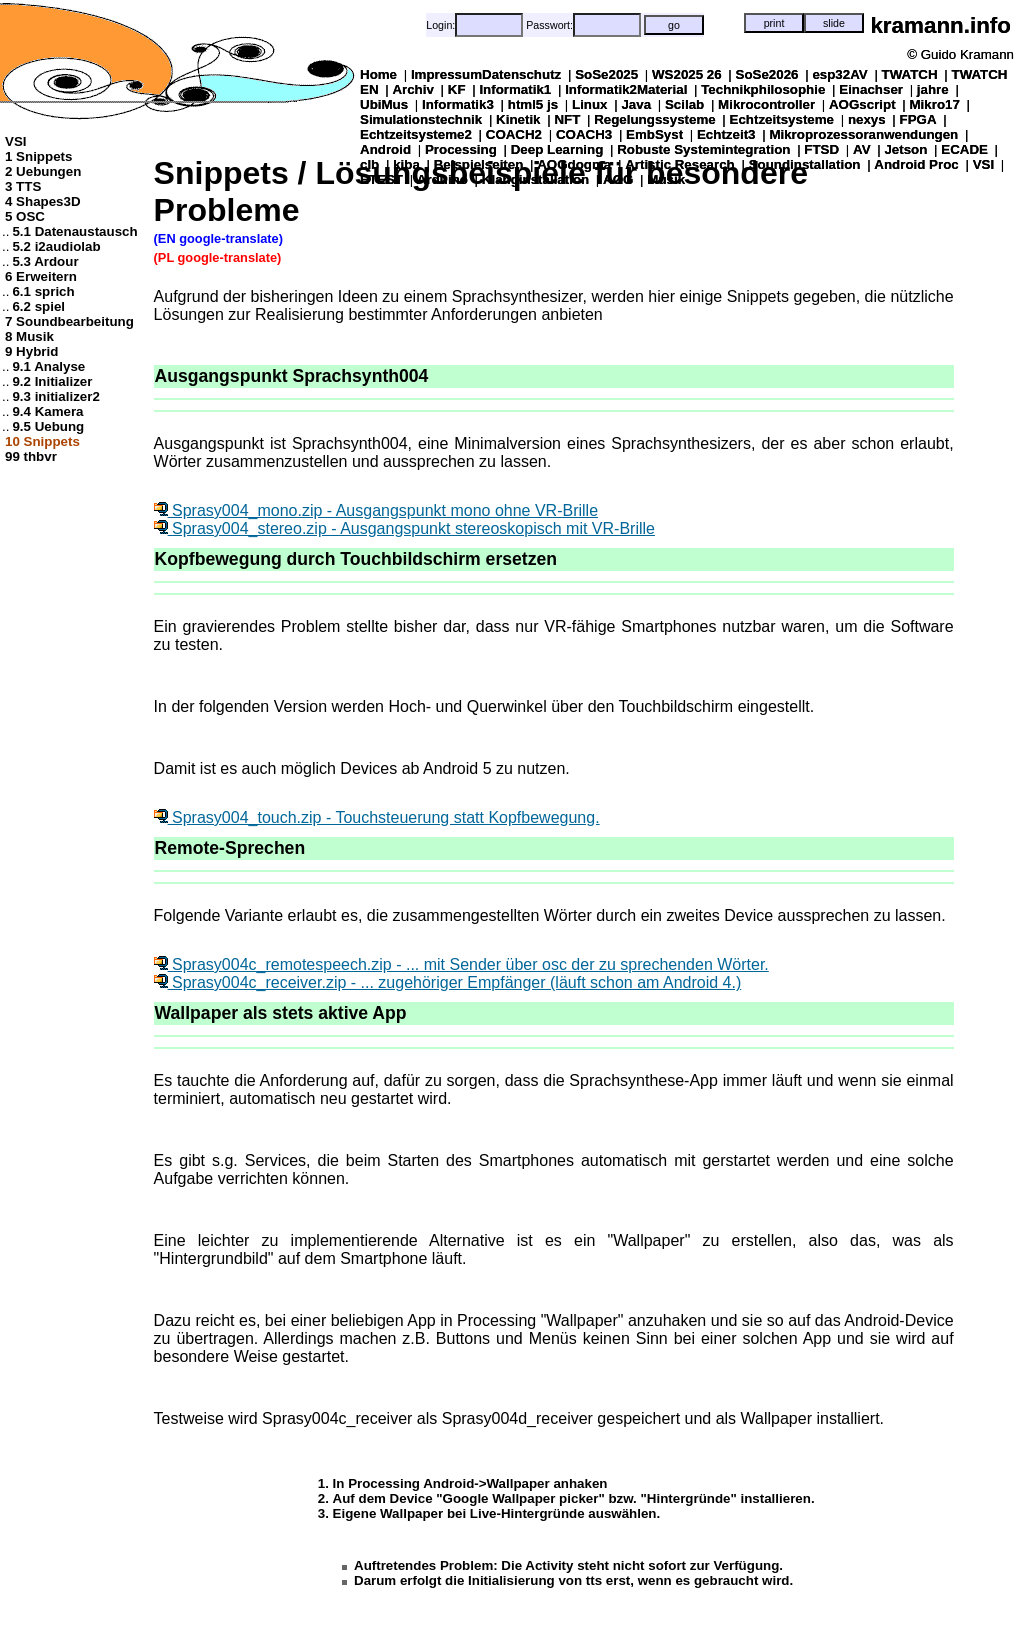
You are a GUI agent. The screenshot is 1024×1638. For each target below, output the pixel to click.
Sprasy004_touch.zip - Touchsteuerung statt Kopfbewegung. (377, 817)
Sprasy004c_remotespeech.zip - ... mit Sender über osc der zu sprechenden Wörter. (461, 964)
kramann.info (940, 25)
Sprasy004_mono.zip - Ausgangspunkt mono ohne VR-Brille (376, 510)
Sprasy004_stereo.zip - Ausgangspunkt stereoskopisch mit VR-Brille (404, 528)
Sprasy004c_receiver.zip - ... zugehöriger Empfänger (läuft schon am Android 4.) (448, 982)
